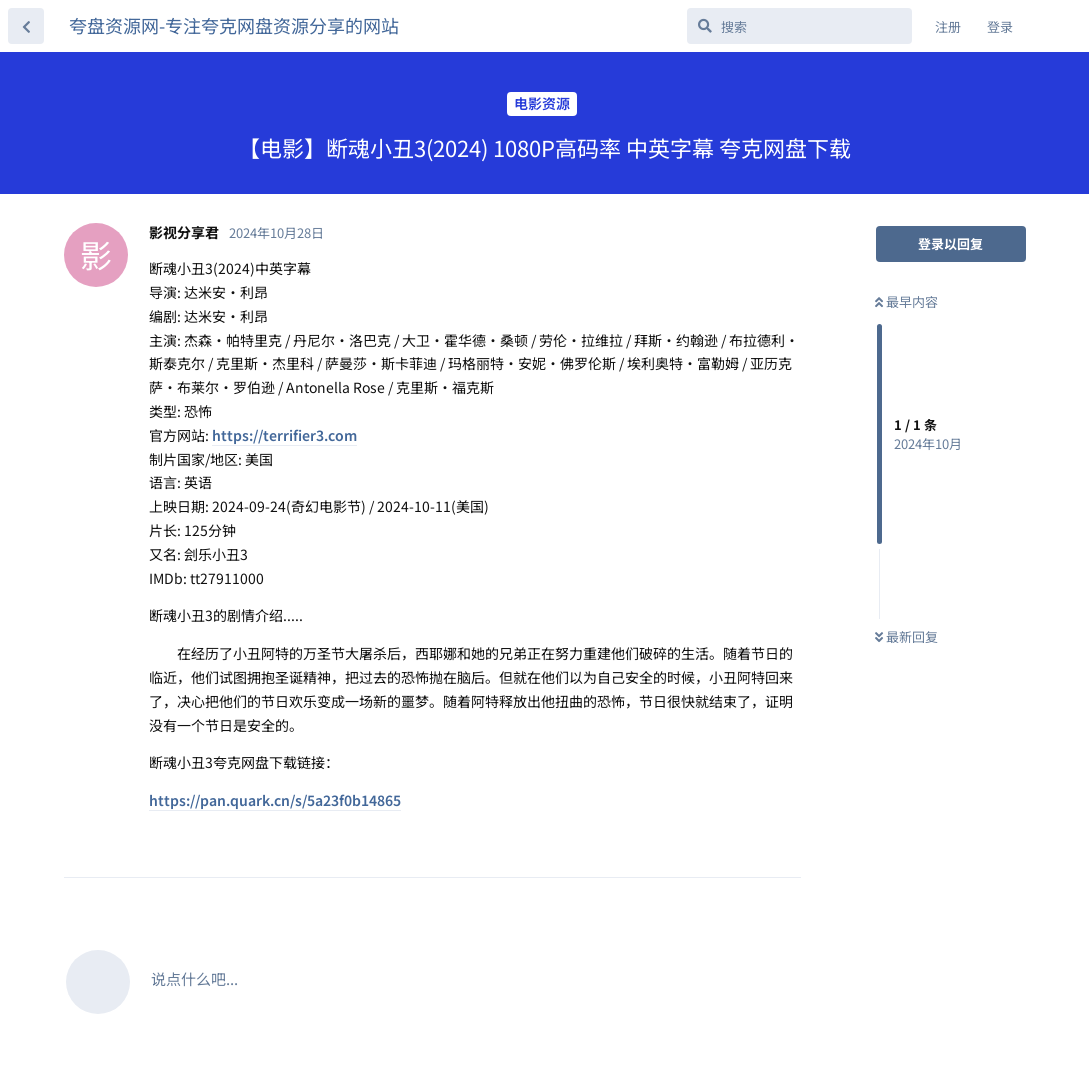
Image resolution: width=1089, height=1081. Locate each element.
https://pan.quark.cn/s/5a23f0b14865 (275, 800)
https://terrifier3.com (284, 435)
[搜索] (799, 26)
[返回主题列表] (26, 26)
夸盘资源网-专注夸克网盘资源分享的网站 (234, 25)
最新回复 (906, 636)
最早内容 (906, 301)
